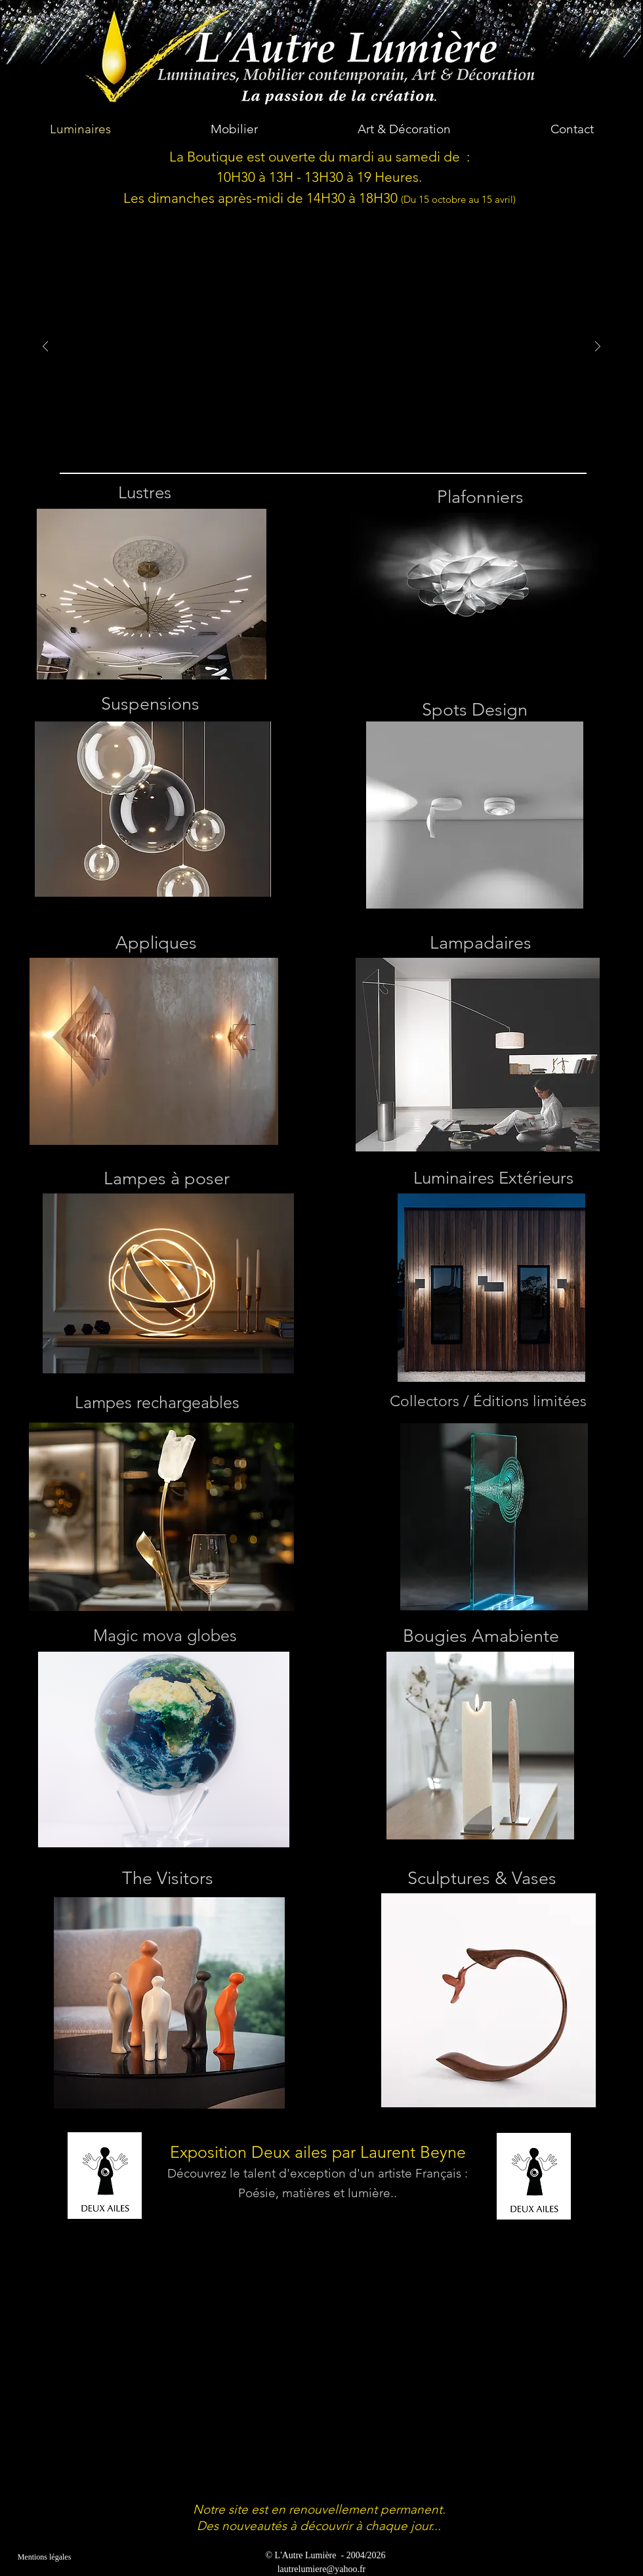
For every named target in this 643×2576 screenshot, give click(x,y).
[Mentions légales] (44, 2557)
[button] (321, 347)
